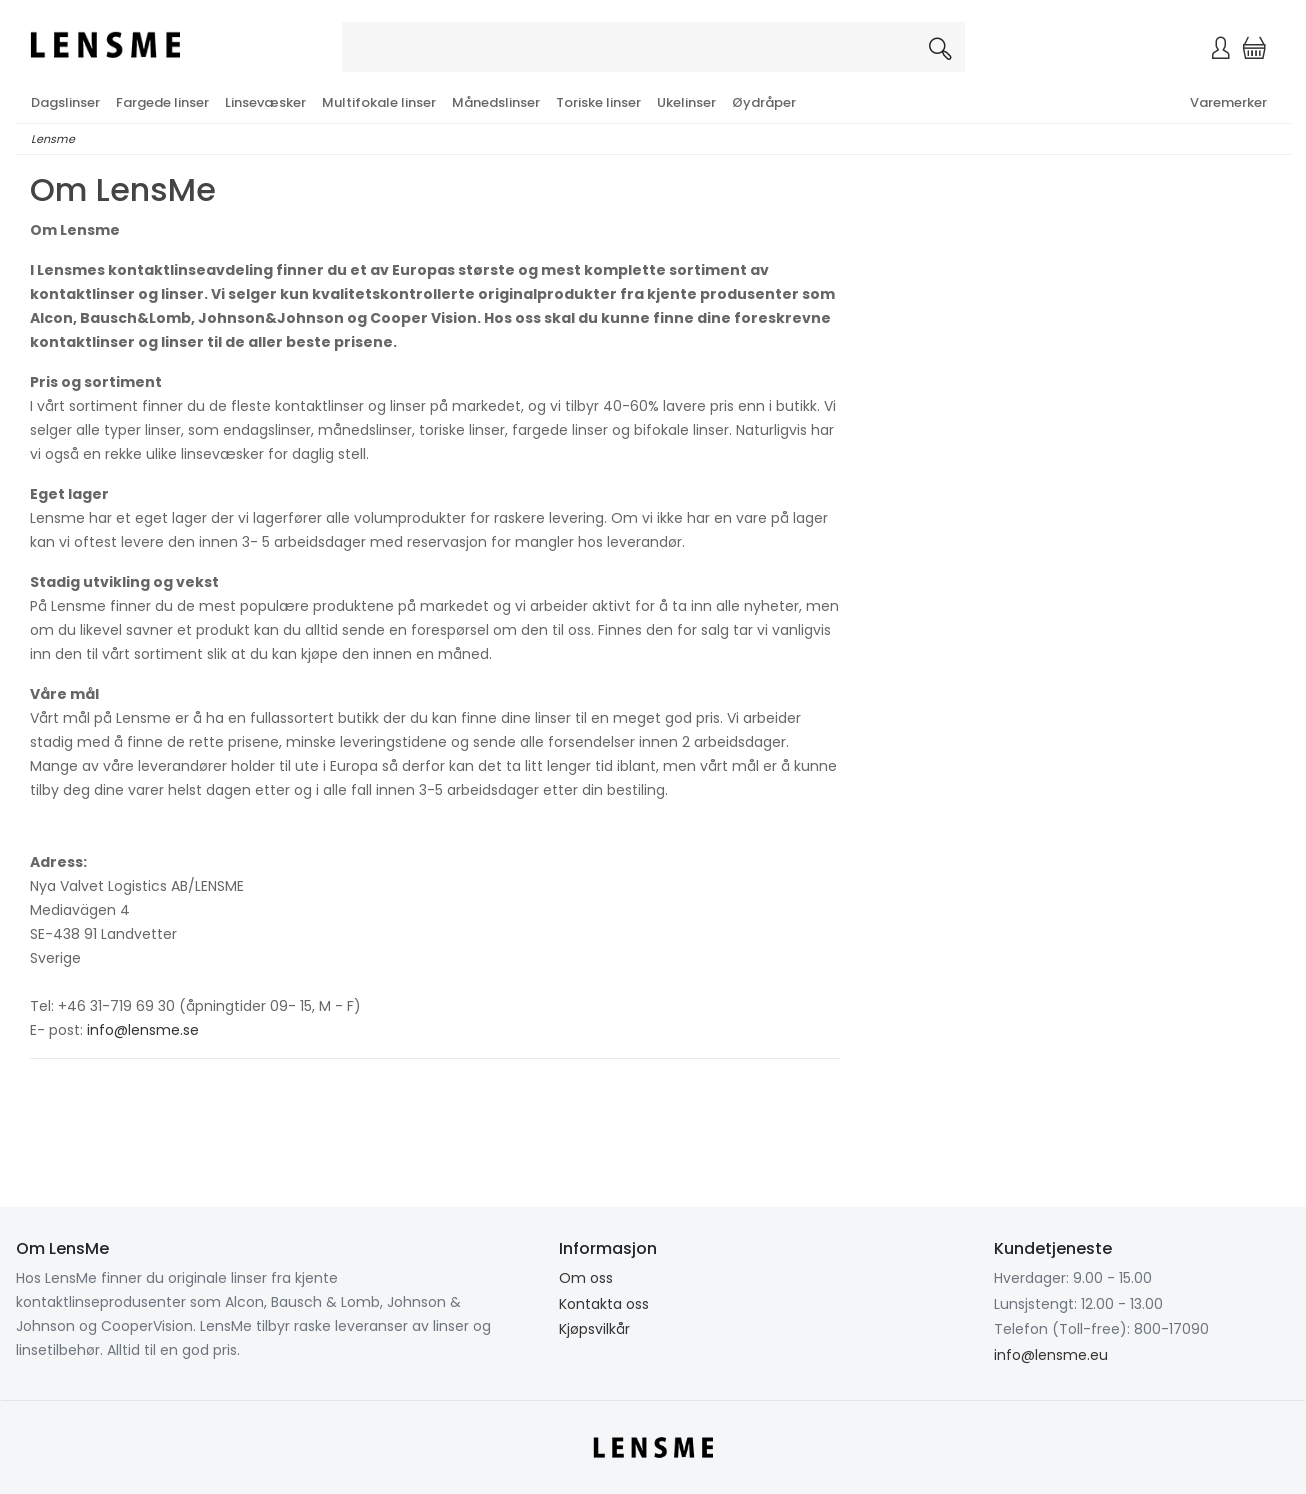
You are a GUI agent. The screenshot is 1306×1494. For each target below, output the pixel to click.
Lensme (53, 139)
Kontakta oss (604, 1304)
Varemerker (1228, 102)
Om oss (586, 1278)
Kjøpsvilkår (594, 1329)
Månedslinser (496, 102)
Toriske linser (598, 102)
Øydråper (764, 102)
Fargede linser (162, 102)
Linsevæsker (265, 102)
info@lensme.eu (1051, 1355)
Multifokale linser (379, 102)
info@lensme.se (143, 1030)
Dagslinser (65, 102)
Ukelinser (686, 102)
